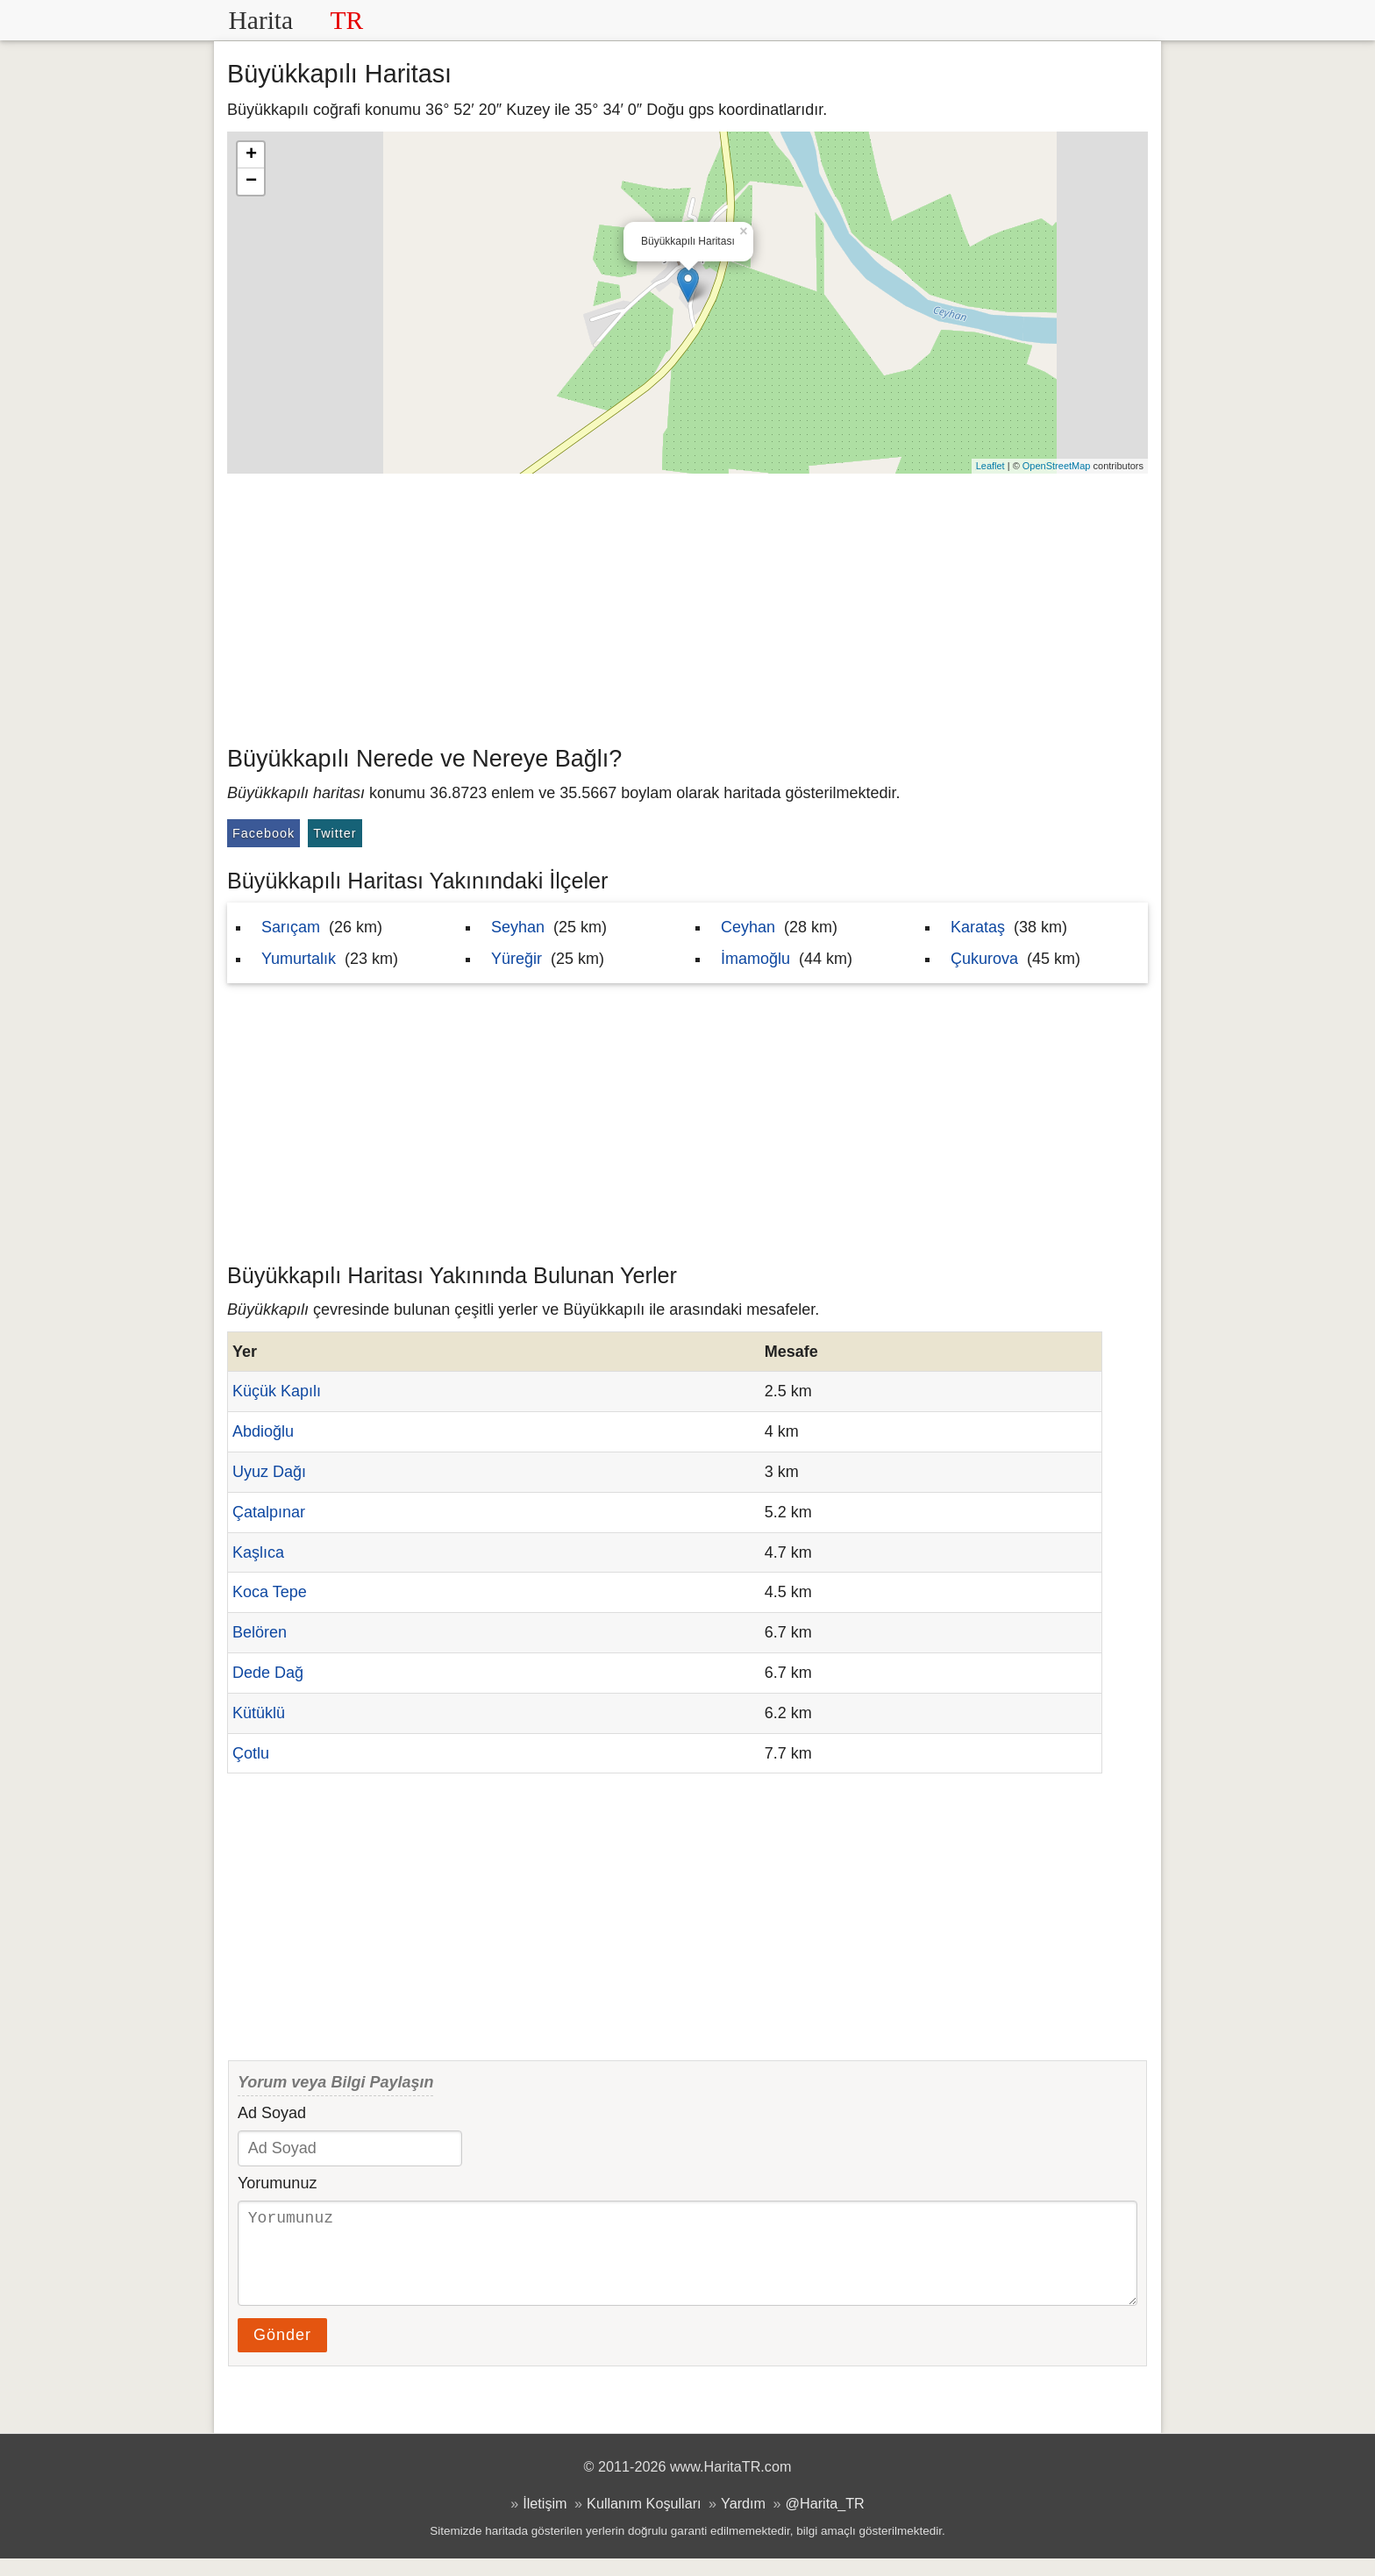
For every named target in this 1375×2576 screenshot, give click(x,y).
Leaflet (990, 465)
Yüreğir (516, 958)
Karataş (978, 927)
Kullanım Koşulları (644, 2521)
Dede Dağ (267, 1672)
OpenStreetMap (1056, 465)
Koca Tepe (269, 1592)
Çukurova (984, 958)
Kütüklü (258, 1713)
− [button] (251, 181)
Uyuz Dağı (269, 1472)
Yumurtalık (298, 958)
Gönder (282, 2352)
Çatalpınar (268, 1512)
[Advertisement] (687, 605)
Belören (259, 1632)
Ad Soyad (272, 2113)
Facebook (263, 833)
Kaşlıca (258, 1552)
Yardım (743, 2521)
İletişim (544, 2521)
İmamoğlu (755, 958)
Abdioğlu (263, 1431)
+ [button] (251, 155)
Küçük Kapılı (276, 1391)
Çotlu (250, 1753)
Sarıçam (290, 927)
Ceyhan (748, 927)
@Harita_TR (825, 2521)
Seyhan (518, 927)
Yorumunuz (277, 2183)
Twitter (334, 833)
